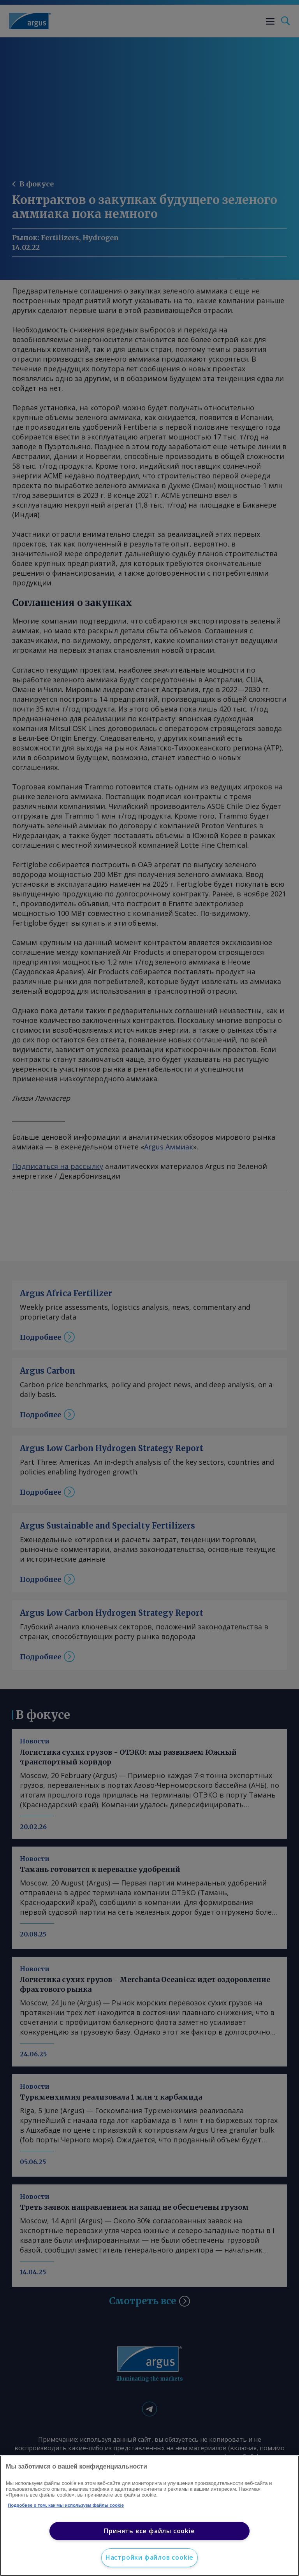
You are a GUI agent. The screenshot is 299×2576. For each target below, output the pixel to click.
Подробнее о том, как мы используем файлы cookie (66, 2505)
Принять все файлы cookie (149, 2531)
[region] (149, 2515)
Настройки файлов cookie (149, 2557)
